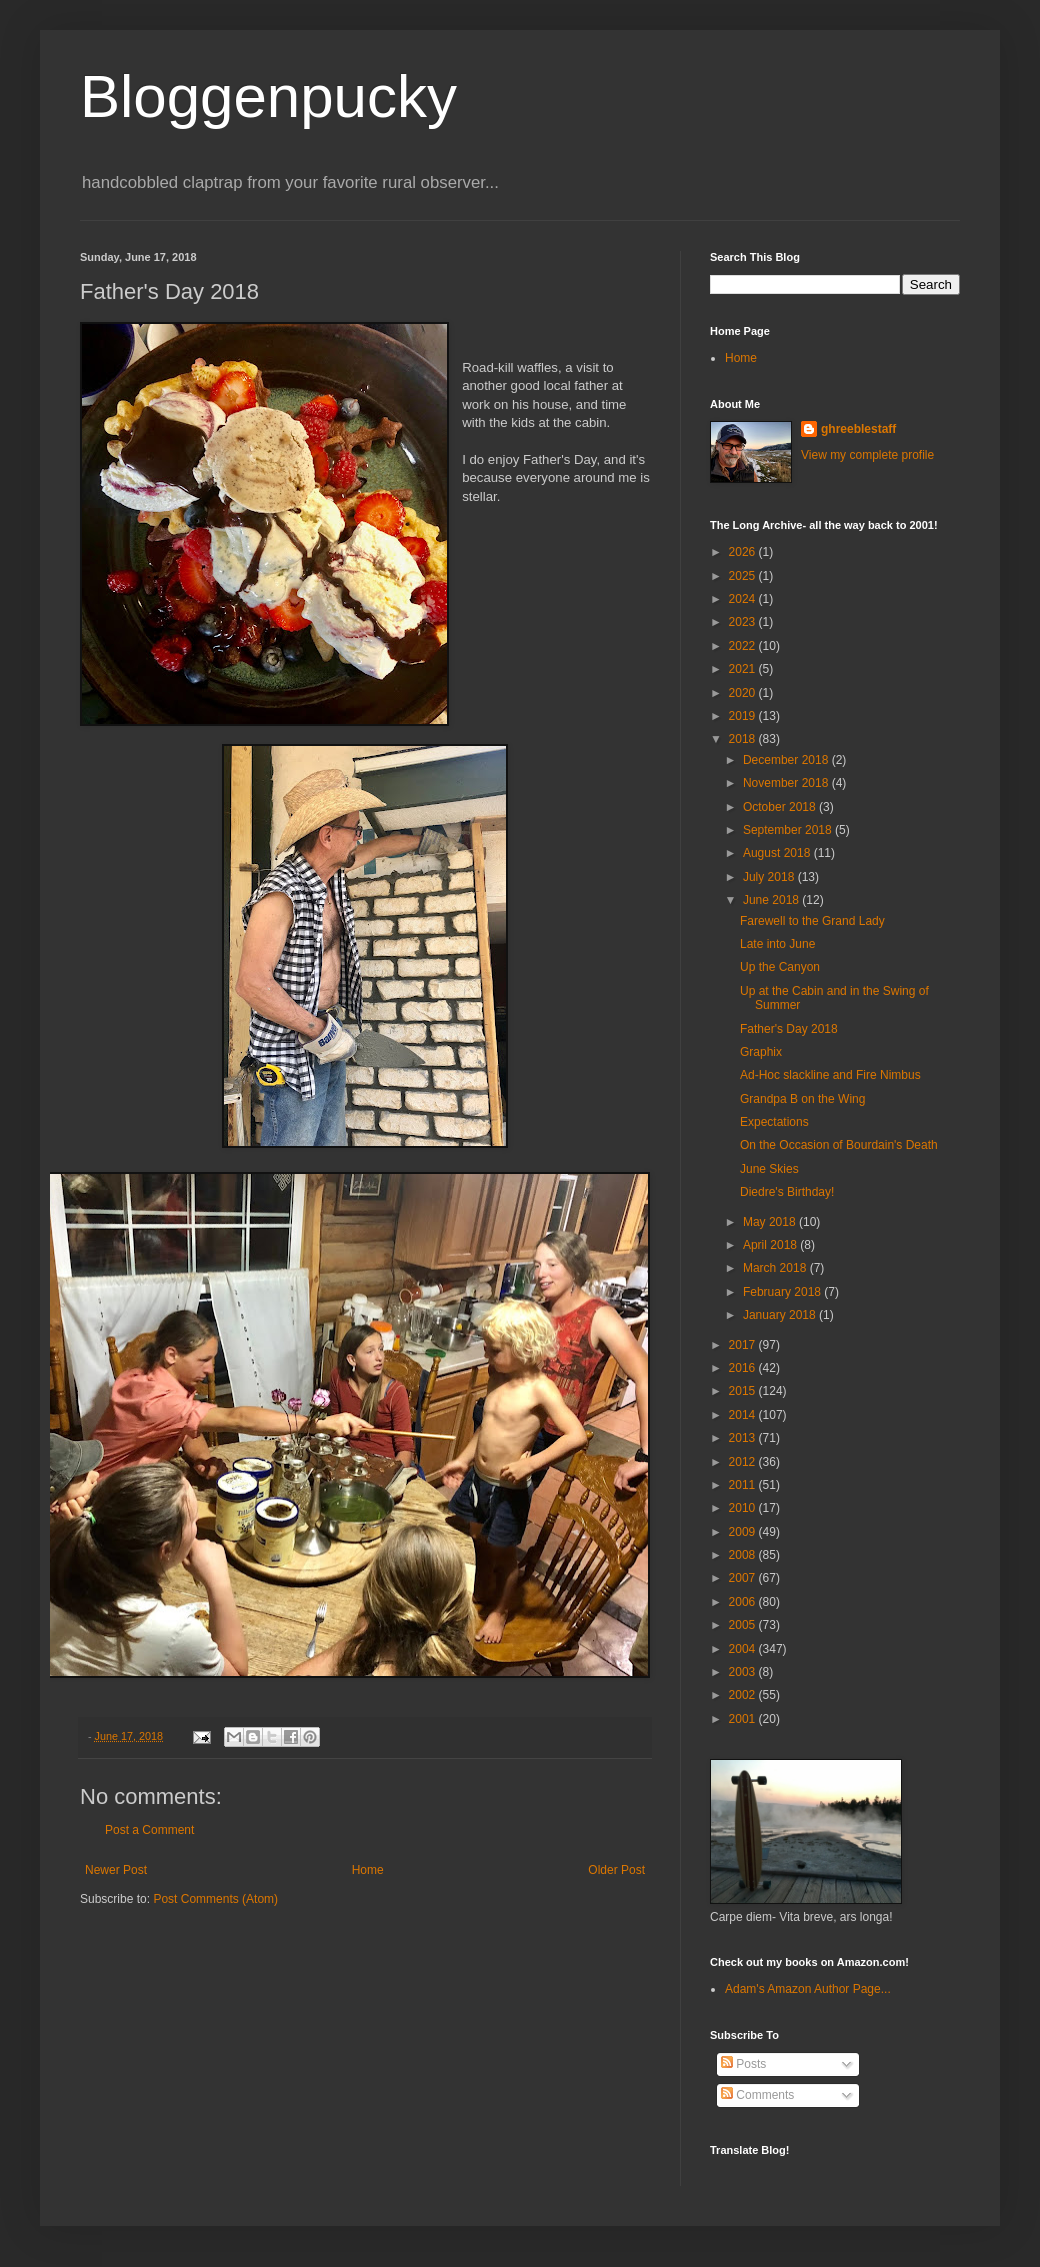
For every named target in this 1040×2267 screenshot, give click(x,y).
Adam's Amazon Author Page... (808, 1989)
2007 (744, 1578)
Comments (757, 2095)
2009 (744, 1532)
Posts (743, 2064)
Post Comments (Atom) (215, 1899)
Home (368, 1870)
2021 (744, 669)
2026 (744, 552)
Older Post (616, 1870)
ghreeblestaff (858, 429)
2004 (744, 1649)
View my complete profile (867, 455)
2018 (744, 739)
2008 (744, 1555)
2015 (744, 1391)
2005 (744, 1625)
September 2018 (789, 830)
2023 (744, 622)
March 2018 (776, 1268)
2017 (744, 1345)
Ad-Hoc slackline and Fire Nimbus (830, 1075)
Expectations (774, 1122)
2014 (744, 1415)
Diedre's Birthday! (787, 1192)
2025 (744, 576)
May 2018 (771, 1222)
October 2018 (781, 807)
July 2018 (770, 877)
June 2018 (772, 900)
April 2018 (771, 1245)
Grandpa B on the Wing (802, 1099)
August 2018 (778, 853)
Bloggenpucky (268, 96)
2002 (744, 1695)
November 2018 (787, 783)
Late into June (777, 944)
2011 (744, 1485)
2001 (744, 1719)
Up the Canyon (780, 967)
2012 (744, 1462)
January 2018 (781, 1315)
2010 (744, 1508)
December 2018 (787, 760)
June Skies (769, 1169)
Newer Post (116, 1870)
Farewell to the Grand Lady (812, 921)
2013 (744, 1438)
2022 (744, 646)
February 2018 (783, 1292)
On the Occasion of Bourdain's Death (839, 1145)
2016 (744, 1368)
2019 (744, 716)
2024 (744, 599)
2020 (744, 693)
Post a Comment (149, 1830)
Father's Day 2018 (789, 1029)
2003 (744, 1672)
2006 (744, 1602)
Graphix (761, 1052)
